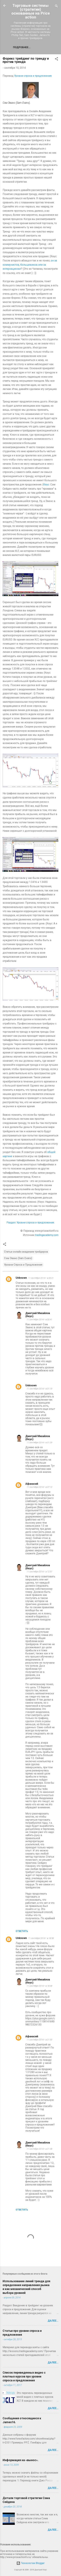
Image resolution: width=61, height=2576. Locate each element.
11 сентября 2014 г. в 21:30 (39, 2039)
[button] (56, 59)
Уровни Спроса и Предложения (23, 1264)
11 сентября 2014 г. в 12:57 (39, 1571)
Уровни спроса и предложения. (33, 75)
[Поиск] (56, 7)
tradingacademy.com (46, 1235)
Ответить (22, 1931)
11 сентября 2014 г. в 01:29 (39, 1442)
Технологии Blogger (30, 2563)
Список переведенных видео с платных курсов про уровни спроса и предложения (24, 2376)
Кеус (46, 484)
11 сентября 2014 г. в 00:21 (41, 1278)
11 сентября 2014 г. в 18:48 (39, 1986)
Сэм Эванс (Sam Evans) (18, 1258)
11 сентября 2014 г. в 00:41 (39, 1319)
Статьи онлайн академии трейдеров (26, 1251)
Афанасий (31, 1483)
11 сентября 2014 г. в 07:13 (39, 1487)
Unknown (21, 1277)
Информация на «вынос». (20, 2460)
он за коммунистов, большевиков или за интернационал (30, 264)
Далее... (53, 2320)
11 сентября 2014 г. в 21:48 (39, 2149)
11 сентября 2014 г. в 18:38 (41, 1938)
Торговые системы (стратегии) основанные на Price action (30, 11)
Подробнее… (21, 47)
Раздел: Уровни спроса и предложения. (30, 1222)
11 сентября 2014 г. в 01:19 (39, 1388)
